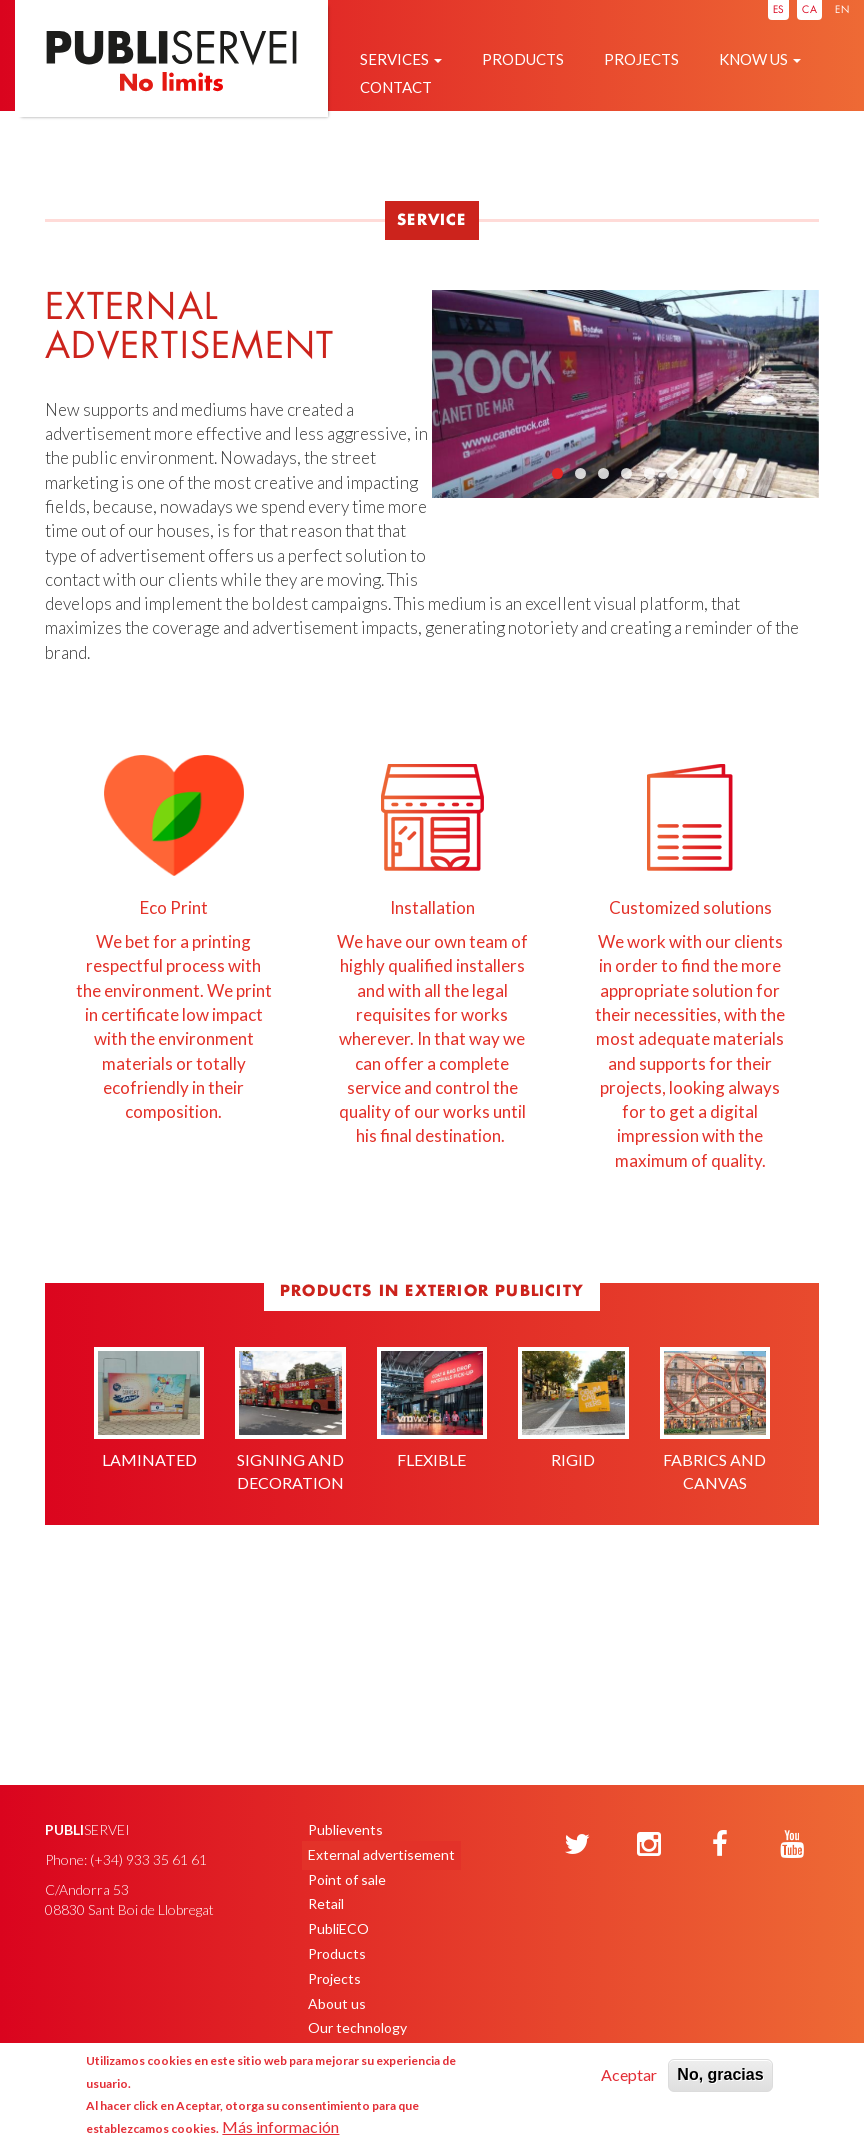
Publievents (345, 1829)
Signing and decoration (290, 1420)
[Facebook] (720, 1845)
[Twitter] (577, 1845)
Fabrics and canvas (715, 1420)
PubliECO (338, 1928)
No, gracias (720, 2074)
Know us (760, 59)
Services (401, 59)
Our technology (357, 2027)
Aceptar (629, 2074)
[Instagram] (649, 1845)
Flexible (432, 1408)
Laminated (149, 1408)
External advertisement (381, 1854)
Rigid (573, 1408)
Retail (326, 1903)
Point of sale (347, 1879)
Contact (396, 87)
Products (523, 59)
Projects (641, 59)
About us (337, 2003)
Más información (280, 2126)
